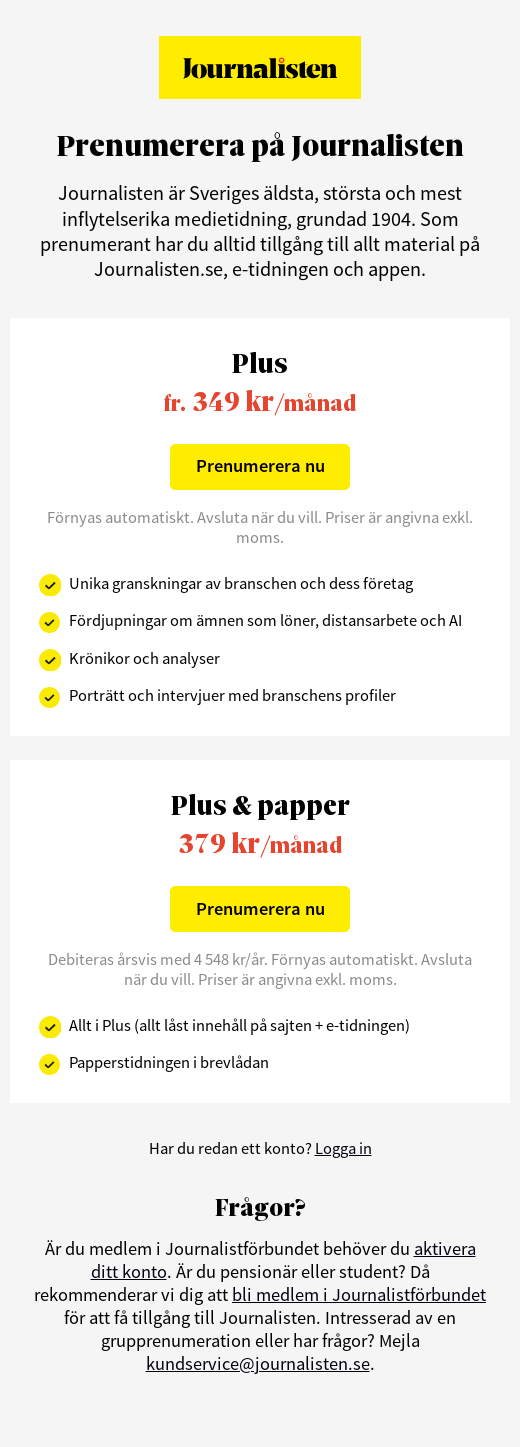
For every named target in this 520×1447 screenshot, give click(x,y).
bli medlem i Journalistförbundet (359, 1294)
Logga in (343, 1148)
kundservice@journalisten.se (258, 1363)
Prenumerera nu (260, 465)
